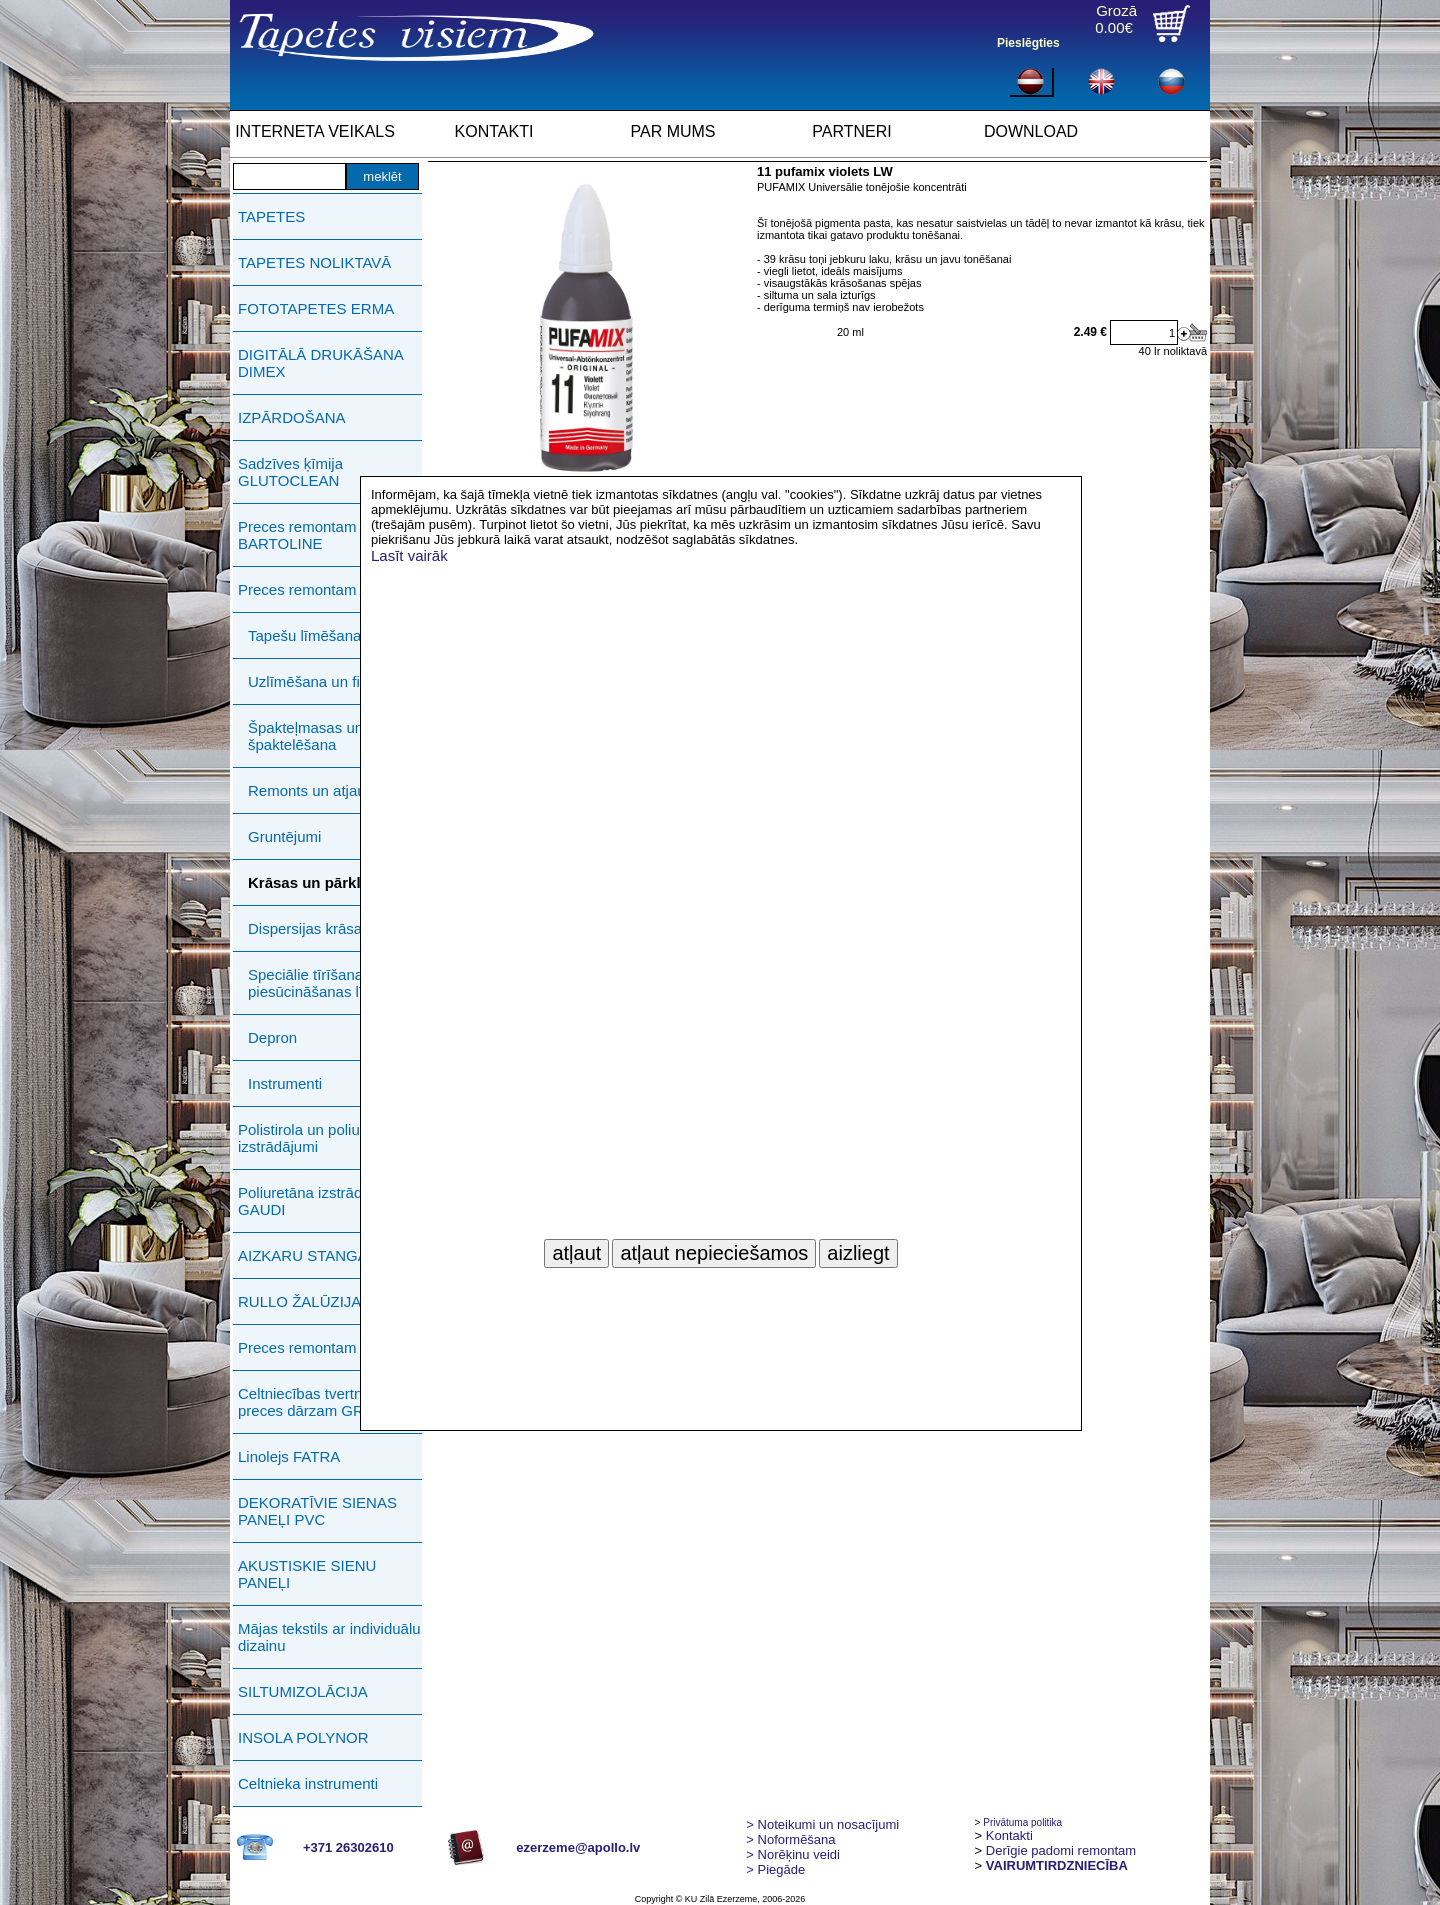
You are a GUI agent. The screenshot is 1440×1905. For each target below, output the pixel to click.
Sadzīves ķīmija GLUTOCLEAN (290, 472)
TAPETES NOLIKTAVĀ (314, 262)
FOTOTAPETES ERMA (316, 308)
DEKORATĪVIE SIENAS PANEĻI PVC (317, 1511)
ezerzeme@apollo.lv (578, 1847)
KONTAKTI (494, 131)
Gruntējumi (284, 836)
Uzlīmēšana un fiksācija (327, 681)
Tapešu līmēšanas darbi (327, 635)
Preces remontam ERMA (321, 1347)
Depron (272, 1037)
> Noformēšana (790, 1839)
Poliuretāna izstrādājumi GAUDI (318, 1201)
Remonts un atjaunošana (331, 790)
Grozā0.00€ (1116, 19)
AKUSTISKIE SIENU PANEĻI (307, 1574)
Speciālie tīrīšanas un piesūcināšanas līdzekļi (324, 983)
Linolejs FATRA (289, 1456)
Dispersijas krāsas (309, 928)
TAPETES (271, 216)
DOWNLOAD (1031, 131)
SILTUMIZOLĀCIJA (303, 1691)
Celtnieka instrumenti (308, 1783)
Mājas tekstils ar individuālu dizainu (329, 1637)
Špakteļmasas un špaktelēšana (305, 736)
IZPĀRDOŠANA (292, 417)
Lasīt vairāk (409, 555)
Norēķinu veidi (793, 1854)
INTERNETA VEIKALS (315, 131)
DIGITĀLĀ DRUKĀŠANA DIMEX (320, 363)
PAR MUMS (672, 131)
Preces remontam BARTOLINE (297, 535)
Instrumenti (285, 1083)
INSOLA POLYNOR (303, 1737)
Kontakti (1009, 1835)
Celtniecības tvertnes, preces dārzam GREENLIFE (332, 1402)
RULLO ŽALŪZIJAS (304, 1301)
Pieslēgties (1028, 43)
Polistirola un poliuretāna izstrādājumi (320, 1138)
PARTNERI (851, 131)
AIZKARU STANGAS (308, 1255)
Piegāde (775, 1869)
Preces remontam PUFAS (324, 589)
